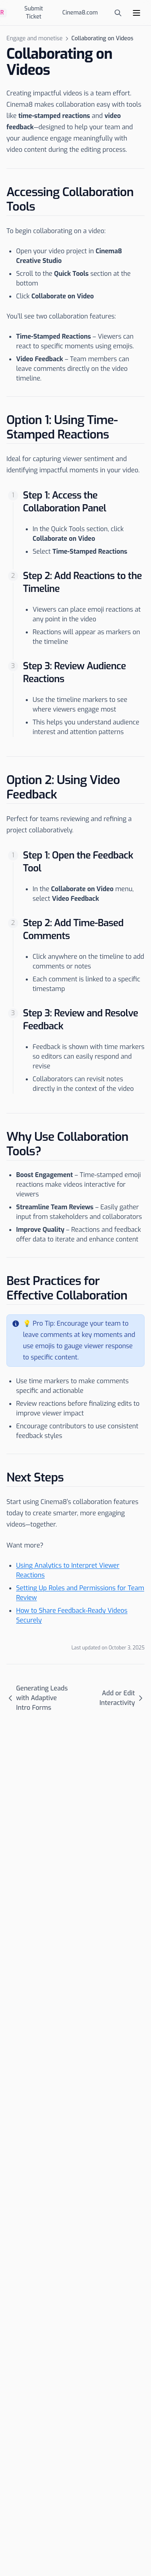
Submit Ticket (34, 13)
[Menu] (136, 13)
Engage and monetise (34, 38)
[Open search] (118, 13)
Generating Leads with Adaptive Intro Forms (37, 1698)
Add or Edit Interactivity (122, 1698)
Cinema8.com (80, 13)
